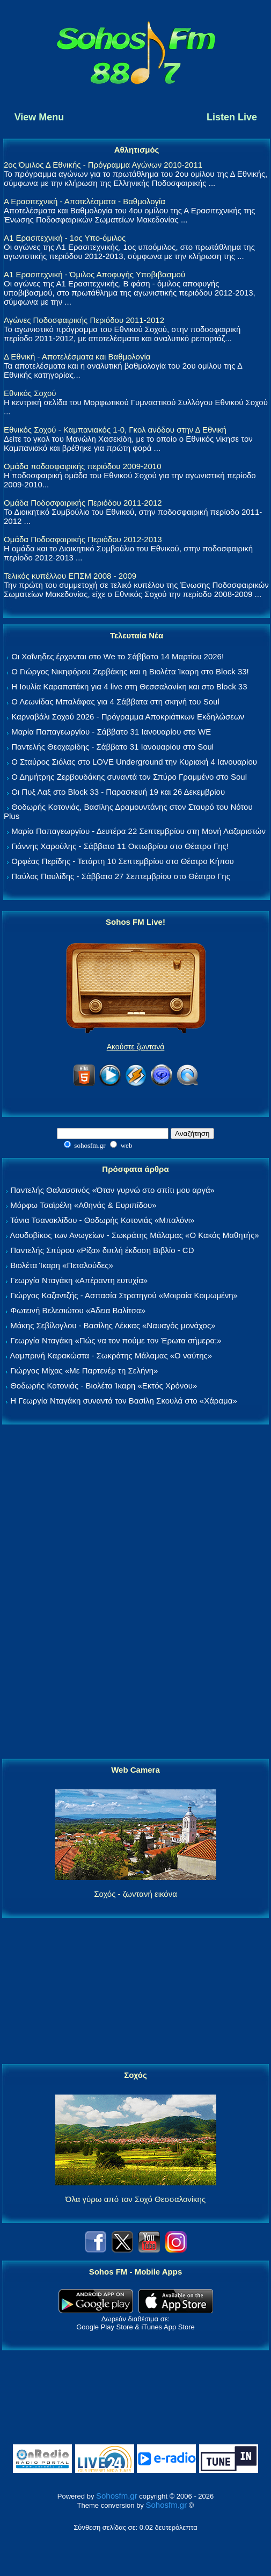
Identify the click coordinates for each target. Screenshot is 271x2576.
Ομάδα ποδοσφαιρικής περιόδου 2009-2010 (82, 466)
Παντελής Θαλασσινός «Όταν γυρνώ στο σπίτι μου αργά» (112, 1190)
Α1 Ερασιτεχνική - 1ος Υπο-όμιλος (65, 237)
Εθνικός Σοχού (30, 393)
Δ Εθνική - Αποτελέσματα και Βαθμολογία (77, 356)
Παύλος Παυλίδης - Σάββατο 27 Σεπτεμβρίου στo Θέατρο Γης (120, 876)
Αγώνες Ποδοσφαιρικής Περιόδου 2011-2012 (84, 320)
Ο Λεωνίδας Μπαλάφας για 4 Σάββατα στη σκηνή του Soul (115, 701)
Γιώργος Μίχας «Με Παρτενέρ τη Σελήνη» (84, 1370)
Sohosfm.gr (116, 2495)
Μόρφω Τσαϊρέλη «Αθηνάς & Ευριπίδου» (83, 1205)
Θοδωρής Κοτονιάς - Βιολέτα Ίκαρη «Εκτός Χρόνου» (103, 1385)
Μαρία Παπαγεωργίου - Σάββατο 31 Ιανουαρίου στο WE (111, 731)
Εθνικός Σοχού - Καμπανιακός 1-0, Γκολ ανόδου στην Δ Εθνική (115, 429)
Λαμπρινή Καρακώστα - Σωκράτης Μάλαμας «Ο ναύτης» (111, 1355)
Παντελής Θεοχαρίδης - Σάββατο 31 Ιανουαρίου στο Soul (112, 746)
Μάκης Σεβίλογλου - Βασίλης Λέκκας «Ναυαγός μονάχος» (112, 1325)
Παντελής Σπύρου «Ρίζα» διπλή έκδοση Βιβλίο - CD (102, 1250)
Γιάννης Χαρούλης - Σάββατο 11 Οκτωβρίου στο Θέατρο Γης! (120, 846)
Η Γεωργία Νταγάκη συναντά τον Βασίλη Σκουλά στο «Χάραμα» (123, 1400)
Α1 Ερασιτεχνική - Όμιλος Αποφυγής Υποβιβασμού (94, 274)
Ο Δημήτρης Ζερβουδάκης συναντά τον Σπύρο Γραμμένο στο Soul (129, 776)
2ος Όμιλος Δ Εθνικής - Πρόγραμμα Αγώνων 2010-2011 (103, 164)
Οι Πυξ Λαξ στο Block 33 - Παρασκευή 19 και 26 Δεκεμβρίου (118, 791)
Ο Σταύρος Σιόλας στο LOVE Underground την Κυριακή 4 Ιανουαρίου (134, 761)
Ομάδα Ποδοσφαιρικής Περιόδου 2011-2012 (83, 502)
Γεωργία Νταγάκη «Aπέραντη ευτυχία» (79, 1280)
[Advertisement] (135, 1592)
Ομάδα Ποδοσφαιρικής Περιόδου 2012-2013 (83, 539)
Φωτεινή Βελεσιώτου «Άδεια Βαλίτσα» (77, 1310)
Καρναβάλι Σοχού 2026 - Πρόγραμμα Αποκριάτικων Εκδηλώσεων (127, 716)
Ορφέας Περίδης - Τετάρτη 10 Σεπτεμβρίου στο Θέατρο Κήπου (122, 861)
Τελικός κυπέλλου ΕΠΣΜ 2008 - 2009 (70, 575)
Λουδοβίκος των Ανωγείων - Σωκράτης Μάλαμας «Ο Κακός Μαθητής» (134, 1235)
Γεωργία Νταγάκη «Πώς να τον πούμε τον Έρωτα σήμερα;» (116, 1340)
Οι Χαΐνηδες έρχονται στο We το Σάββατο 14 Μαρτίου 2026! (117, 656)
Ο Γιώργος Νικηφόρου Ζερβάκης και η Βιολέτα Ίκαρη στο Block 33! (130, 671)
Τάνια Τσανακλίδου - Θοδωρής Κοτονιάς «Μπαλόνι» (102, 1220)
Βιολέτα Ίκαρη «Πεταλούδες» (61, 1265)
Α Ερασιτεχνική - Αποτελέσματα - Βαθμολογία (84, 201)
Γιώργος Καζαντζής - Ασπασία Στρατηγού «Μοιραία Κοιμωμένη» (124, 1295)
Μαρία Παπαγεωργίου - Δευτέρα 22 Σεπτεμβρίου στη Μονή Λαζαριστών (138, 831)
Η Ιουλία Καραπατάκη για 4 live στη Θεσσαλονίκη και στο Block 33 (129, 686)
